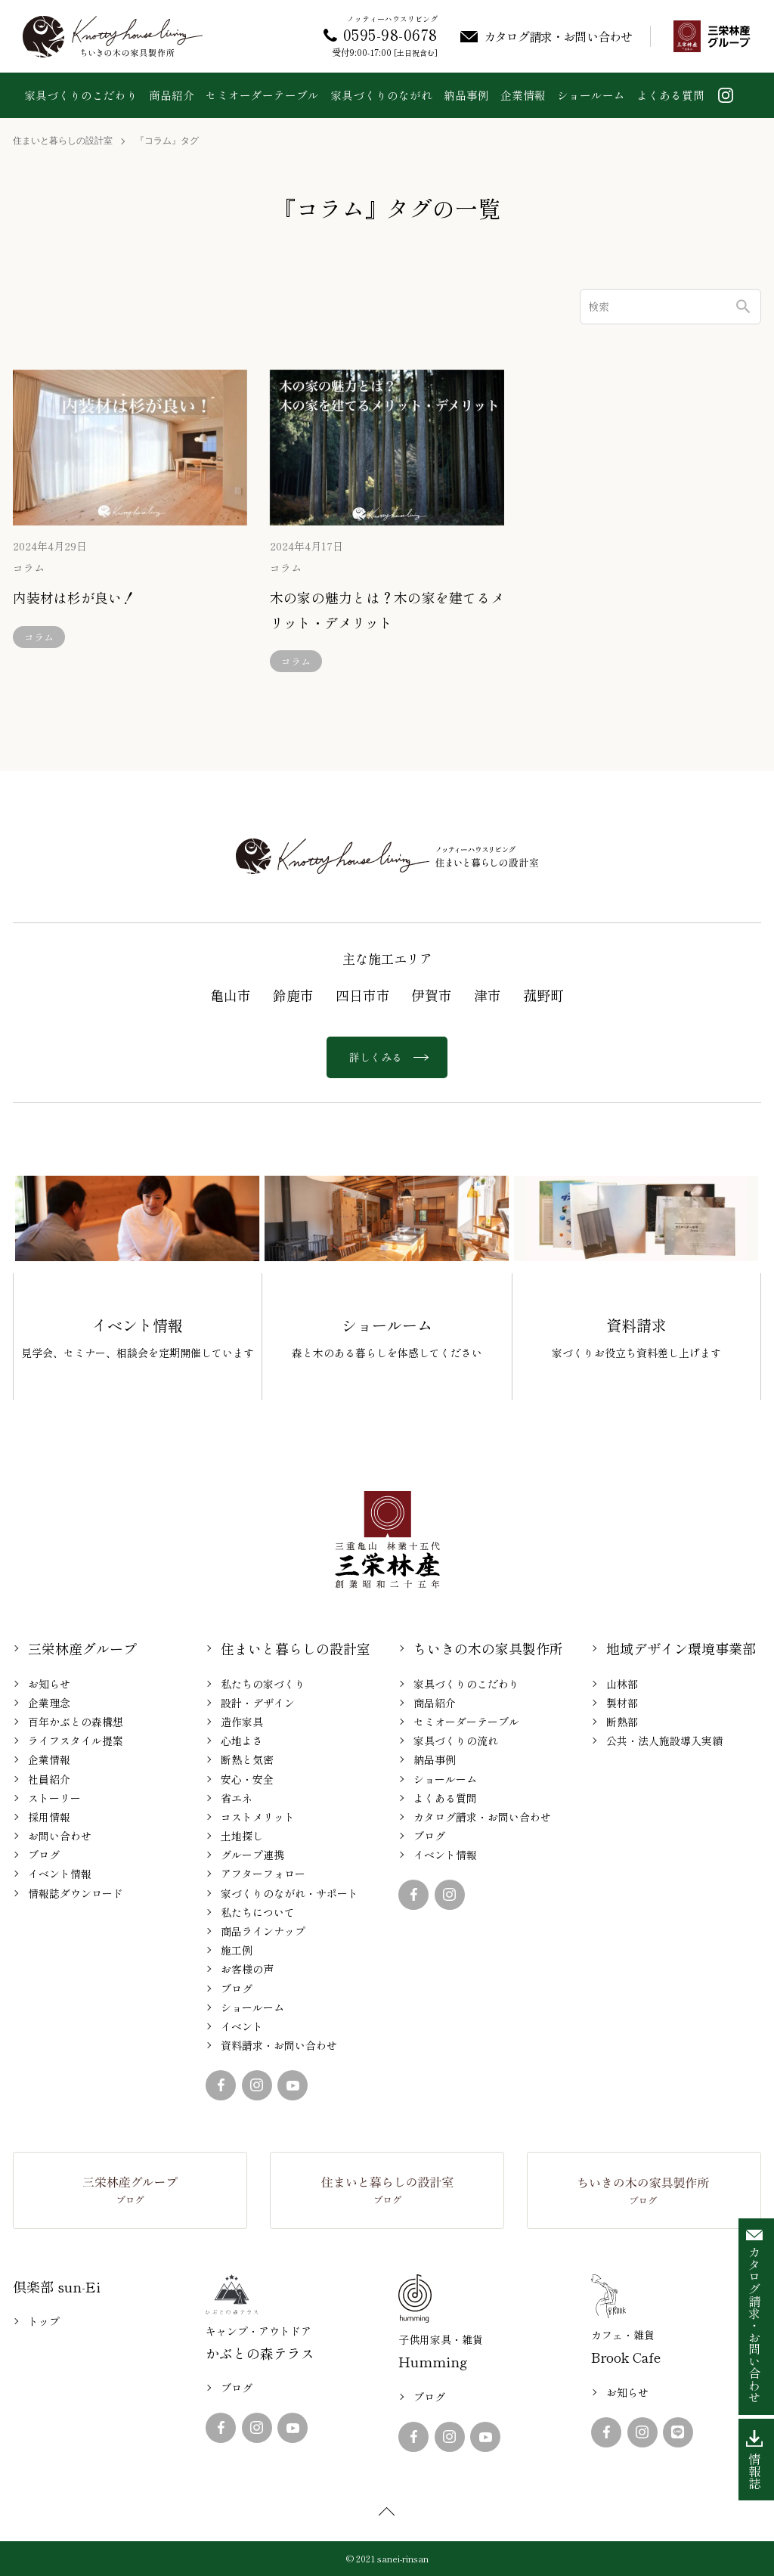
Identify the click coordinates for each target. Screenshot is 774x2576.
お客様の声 (247, 1968)
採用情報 (49, 1816)
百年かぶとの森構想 (75, 1721)
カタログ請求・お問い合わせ (482, 1816)
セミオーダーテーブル (262, 95)
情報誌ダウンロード (75, 1893)
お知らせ (49, 1683)
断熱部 (622, 1721)
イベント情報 (59, 1873)
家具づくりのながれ (381, 95)
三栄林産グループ (82, 1648)
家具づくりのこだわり (81, 95)
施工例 (236, 1950)
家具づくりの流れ (455, 1740)
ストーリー (54, 1798)
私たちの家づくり (263, 1683)
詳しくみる (387, 1057)
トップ (44, 2321)
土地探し (242, 1835)
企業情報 (523, 95)
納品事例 (466, 95)
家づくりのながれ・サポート (289, 1893)
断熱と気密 (247, 1759)
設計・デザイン (258, 1702)
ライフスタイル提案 (75, 1740)
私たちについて (258, 1912)
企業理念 (49, 1702)
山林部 (622, 1683)
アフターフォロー (263, 1873)
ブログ (44, 1854)
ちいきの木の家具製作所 (488, 1648)
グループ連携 (252, 1854)
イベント (242, 2026)
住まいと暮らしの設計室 (63, 140)
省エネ (236, 1798)
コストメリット (258, 1816)
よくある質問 (670, 95)
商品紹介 (171, 95)
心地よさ (242, 1740)
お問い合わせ (59, 1835)
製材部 (622, 1702)
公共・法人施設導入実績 (664, 1740)
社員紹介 (49, 1779)
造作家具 (242, 1721)
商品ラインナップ (263, 1931)
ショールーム (591, 95)
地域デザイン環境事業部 (681, 1648)
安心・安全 (247, 1779)
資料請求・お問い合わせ (279, 2045)
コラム (29, 567)
